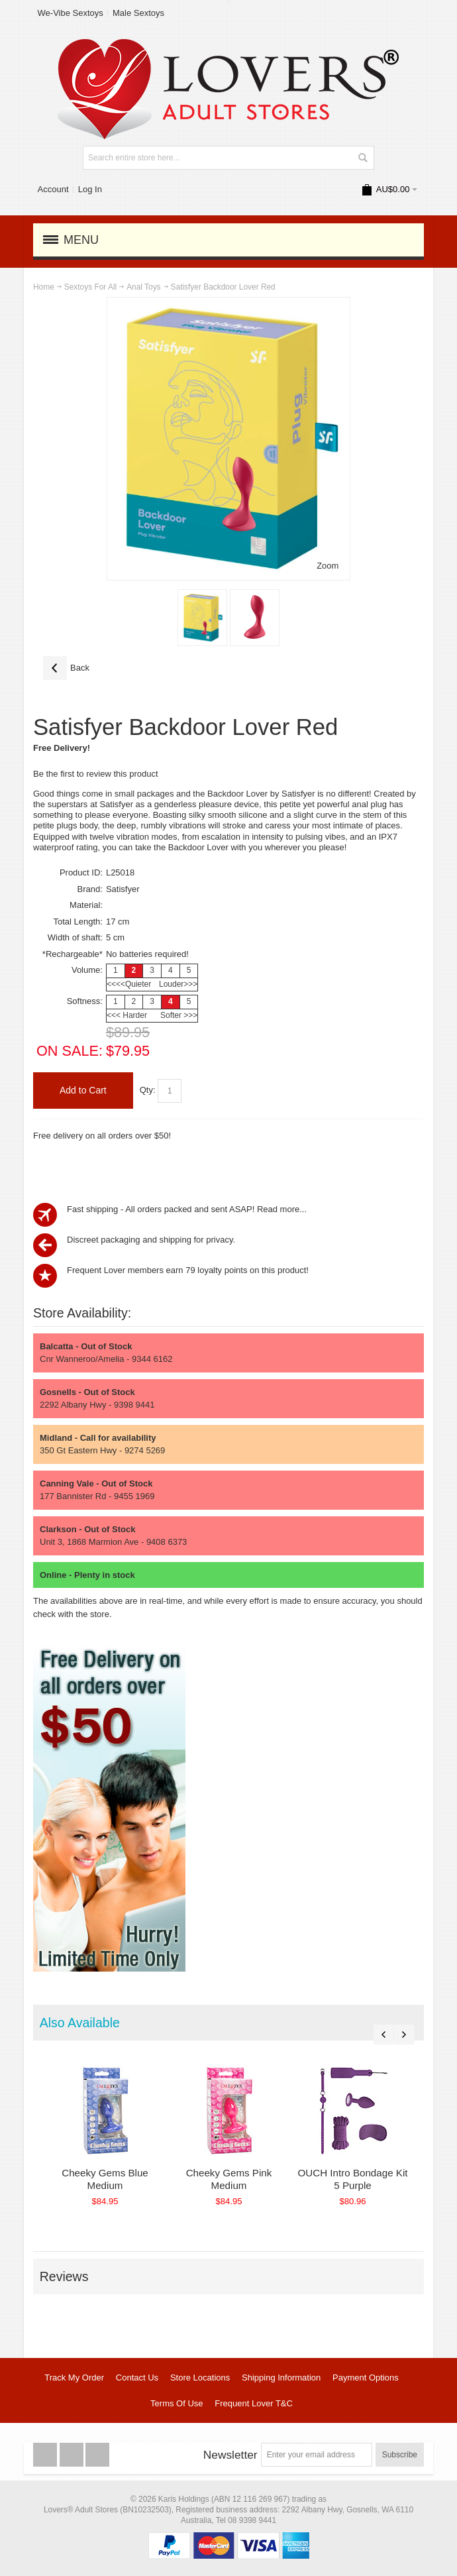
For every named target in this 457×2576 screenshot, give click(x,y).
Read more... (282, 1209)
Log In (90, 189)
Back (66, 668)
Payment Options (365, 2377)
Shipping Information (281, 2377)
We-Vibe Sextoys (70, 13)
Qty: (148, 1090)
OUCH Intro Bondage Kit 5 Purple (370, 2179)
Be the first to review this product (95, 774)
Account (53, 189)
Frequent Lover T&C (254, 2403)
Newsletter (230, 2454)
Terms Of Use (176, 2403)
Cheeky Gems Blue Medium (108, 2179)
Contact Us (137, 2377)
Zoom (327, 566)
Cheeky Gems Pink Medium (239, 2179)
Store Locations (200, 2377)
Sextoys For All (90, 287)
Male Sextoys (138, 13)
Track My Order (74, 2377)
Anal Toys (143, 287)
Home (43, 287)
